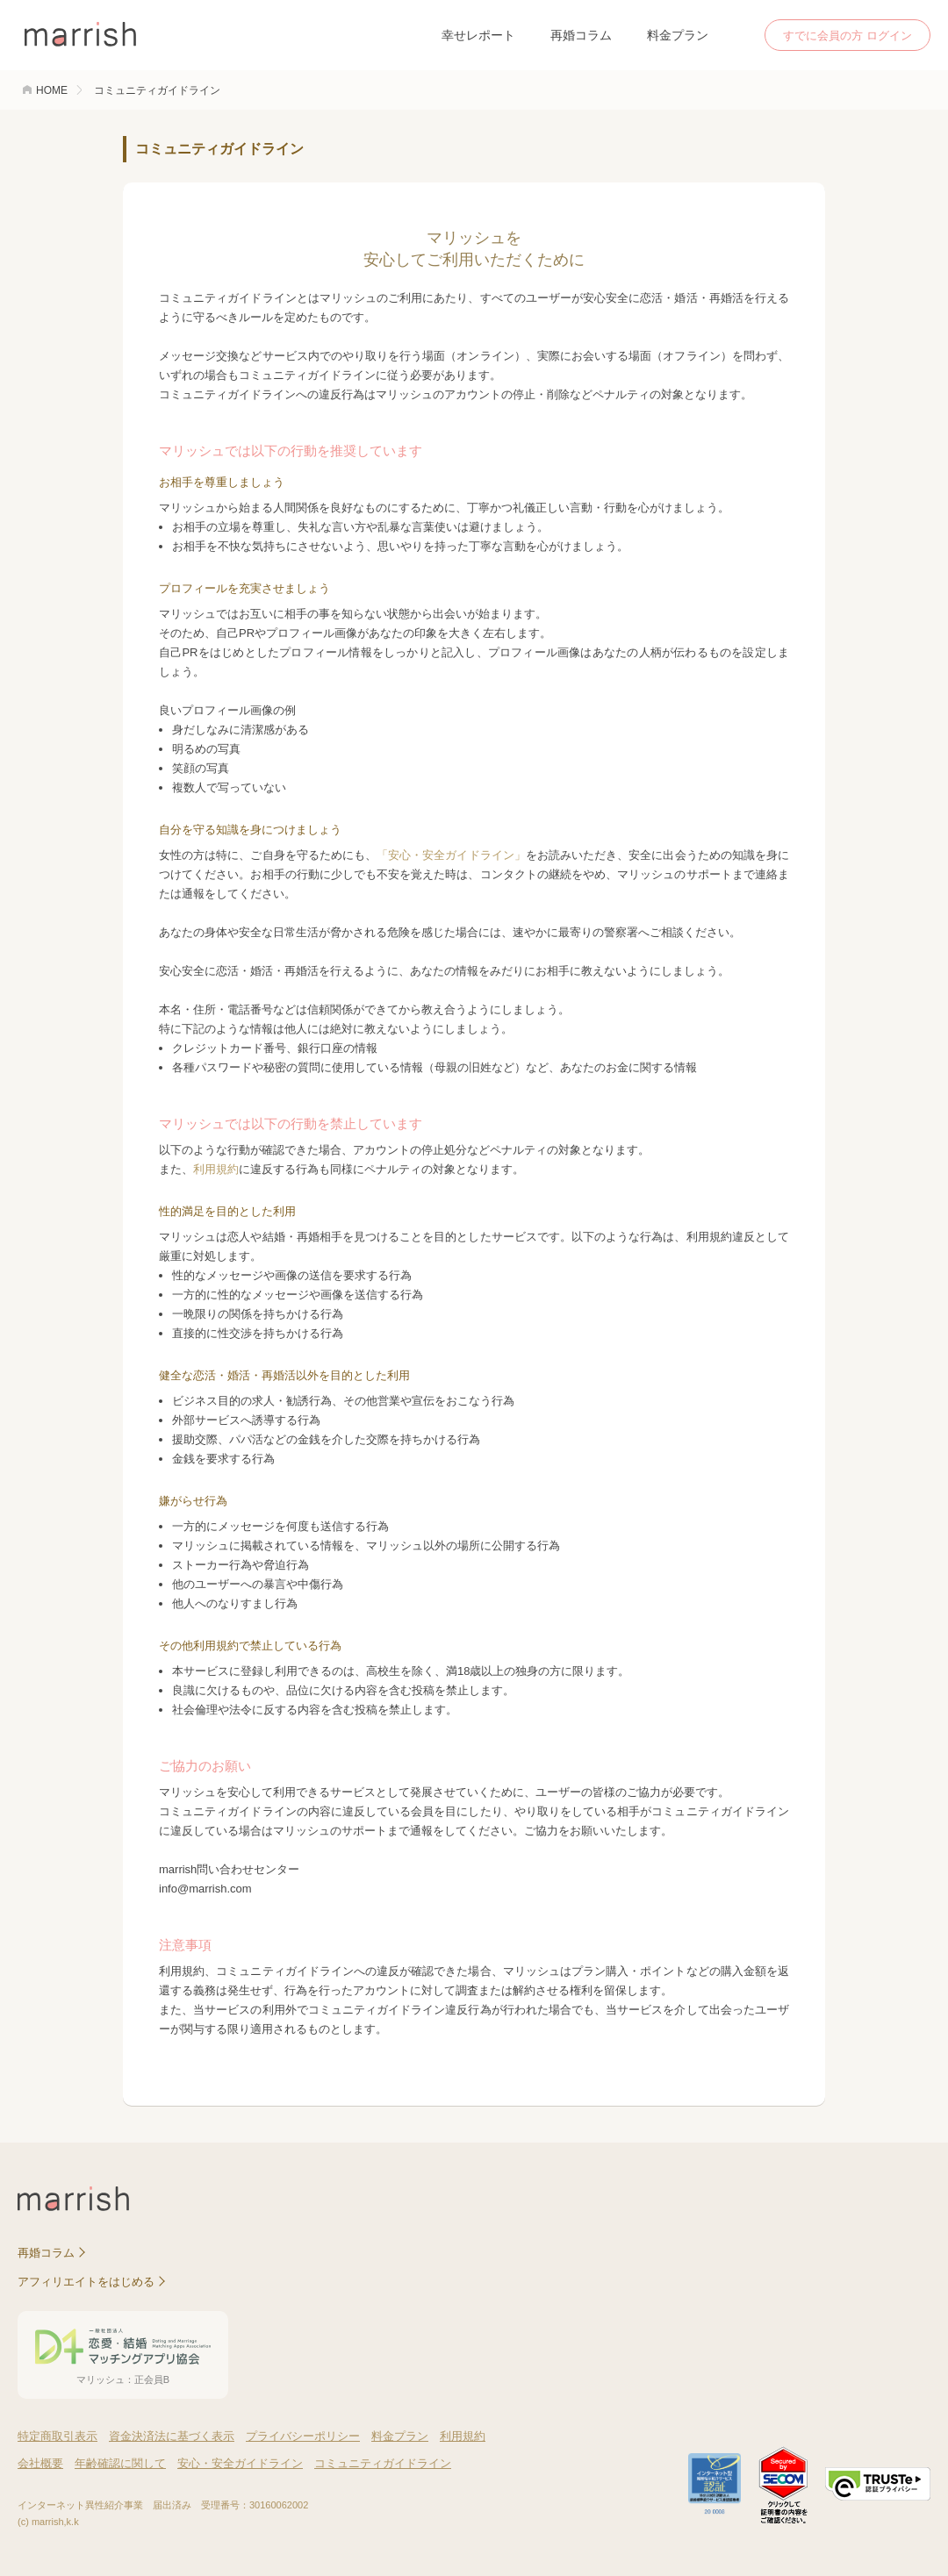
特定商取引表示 (57, 2436)
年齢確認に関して (120, 2463)
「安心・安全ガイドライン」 (451, 855)
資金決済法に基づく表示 (171, 2436)
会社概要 (40, 2463)
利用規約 (216, 1169)
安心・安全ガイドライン (240, 2463)
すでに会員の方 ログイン (847, 35)
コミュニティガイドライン (382, 2463)
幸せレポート (478, 35)
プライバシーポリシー (303, 2436)
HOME (52, 90)
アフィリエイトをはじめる (86, 2281)
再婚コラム (581, 35)
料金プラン (677, 35)
